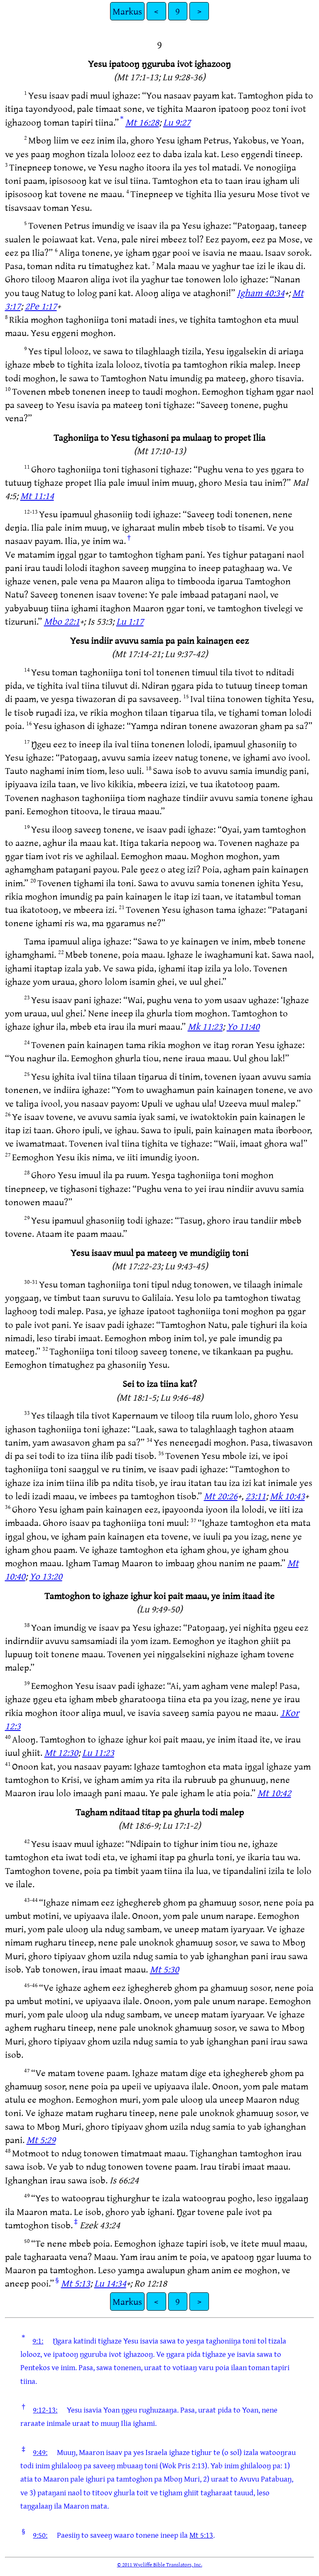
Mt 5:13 (75, 2283)
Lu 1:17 (130, 621)
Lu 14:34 (110, 2283)
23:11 (255, 1496)
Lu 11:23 (98, 1752)
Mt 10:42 (274, 1793)
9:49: (40, 2452)
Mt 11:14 (37, 495)
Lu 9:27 (177, 122)
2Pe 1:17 (41, 306)
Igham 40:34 (261, 292)
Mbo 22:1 (62, 621)
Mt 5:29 (41, 2139)
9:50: (40, 2535)
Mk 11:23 (205, 1026)
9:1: (37, 2340)
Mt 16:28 (142, 122)
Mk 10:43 (287, 1496)
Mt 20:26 (221, 1496)
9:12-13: (45, 2409)
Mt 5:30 (164, 1969)
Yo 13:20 (45, 1576)
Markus (127, 11)
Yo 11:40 (243, 1026)
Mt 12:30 (61, 1752)
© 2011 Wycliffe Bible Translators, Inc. (159, 2564)
